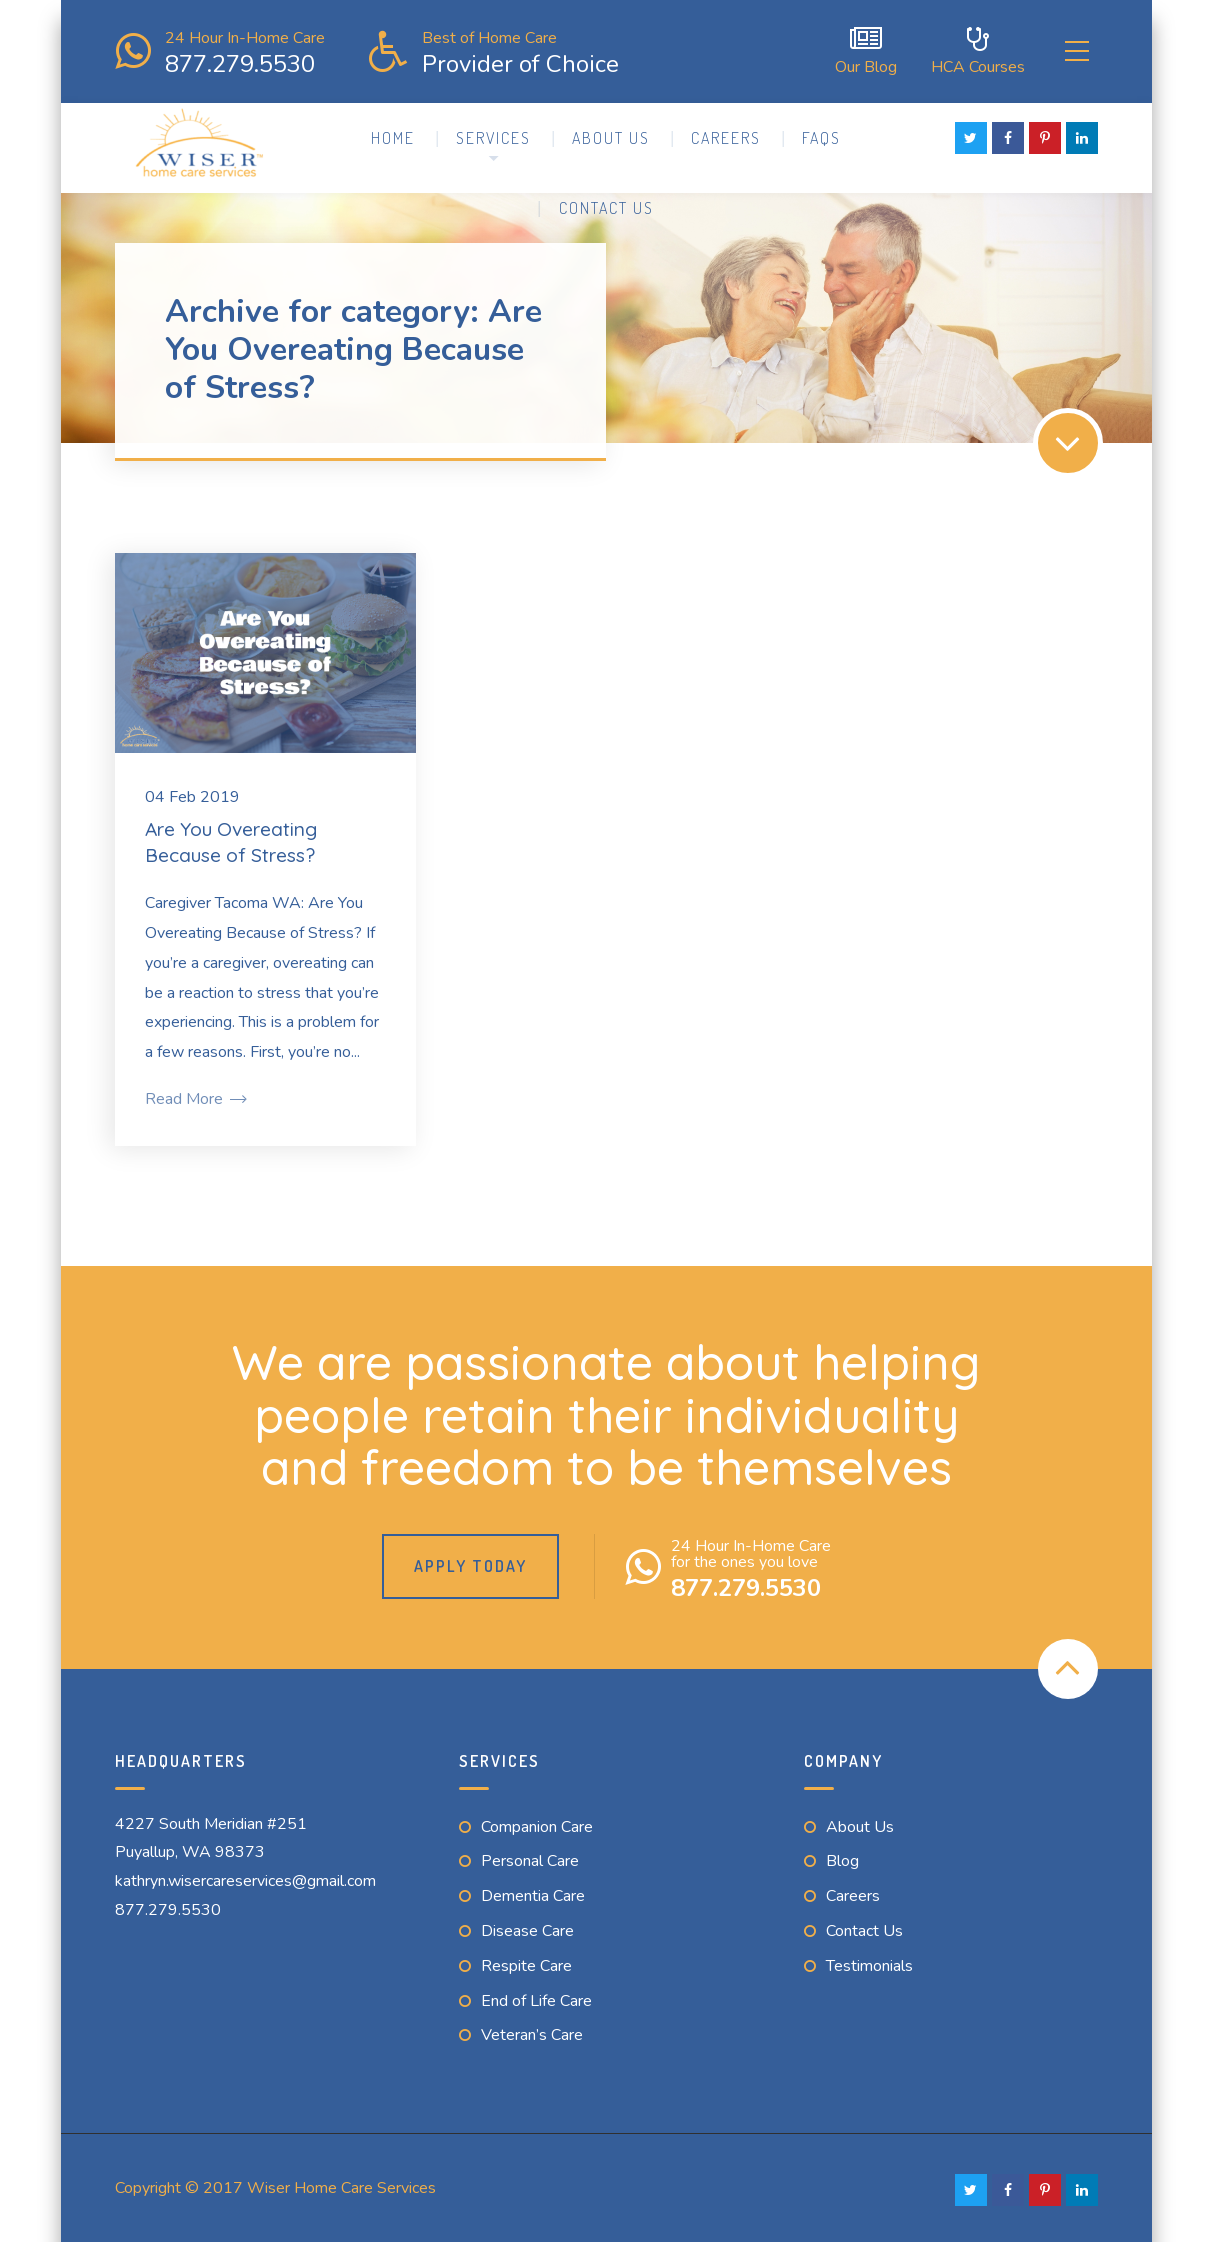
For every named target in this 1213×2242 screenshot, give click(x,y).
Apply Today (470, 1562)
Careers (726, 134)
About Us (611, 134)
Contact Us (606, 204)
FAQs (821, 134)
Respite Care (526, 1962)
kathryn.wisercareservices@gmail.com (245, 1878)
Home (393, 134)
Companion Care (537, 1823)
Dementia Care (533, 1893)
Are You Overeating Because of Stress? (231, 838)
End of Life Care (536, 1997)
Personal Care (530, 1858)
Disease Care (527, 1927)
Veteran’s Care (532, 2032)
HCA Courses (963, 49)
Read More (195, 1095)
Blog (842, 1858)
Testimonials (869, 1962)
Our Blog (851, 49)
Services (493, 134)
